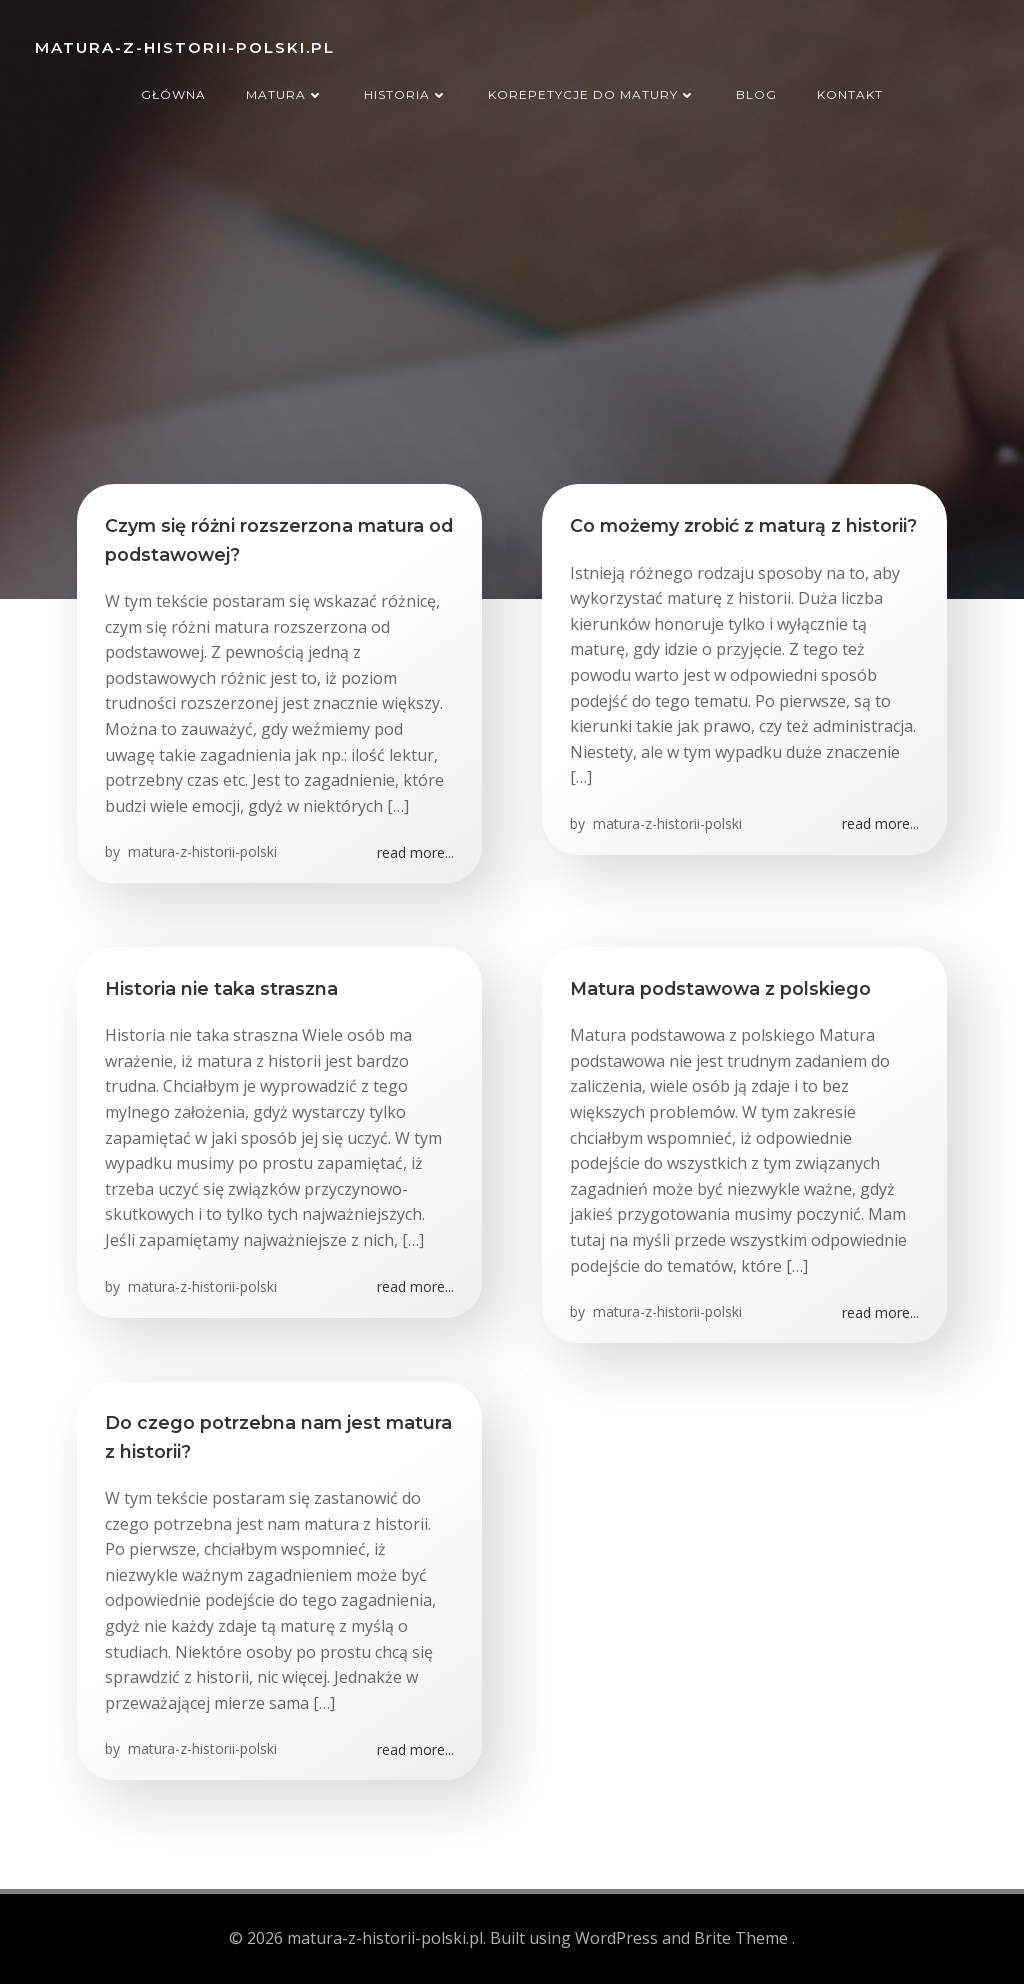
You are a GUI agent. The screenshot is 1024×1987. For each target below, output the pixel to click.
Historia (406, 88)
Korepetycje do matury (592, 88)
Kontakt (850, 88)
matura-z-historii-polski (202, 858)
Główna (173, 88)
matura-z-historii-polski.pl (182, 44)
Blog (756, 88)
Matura (285, 88)
